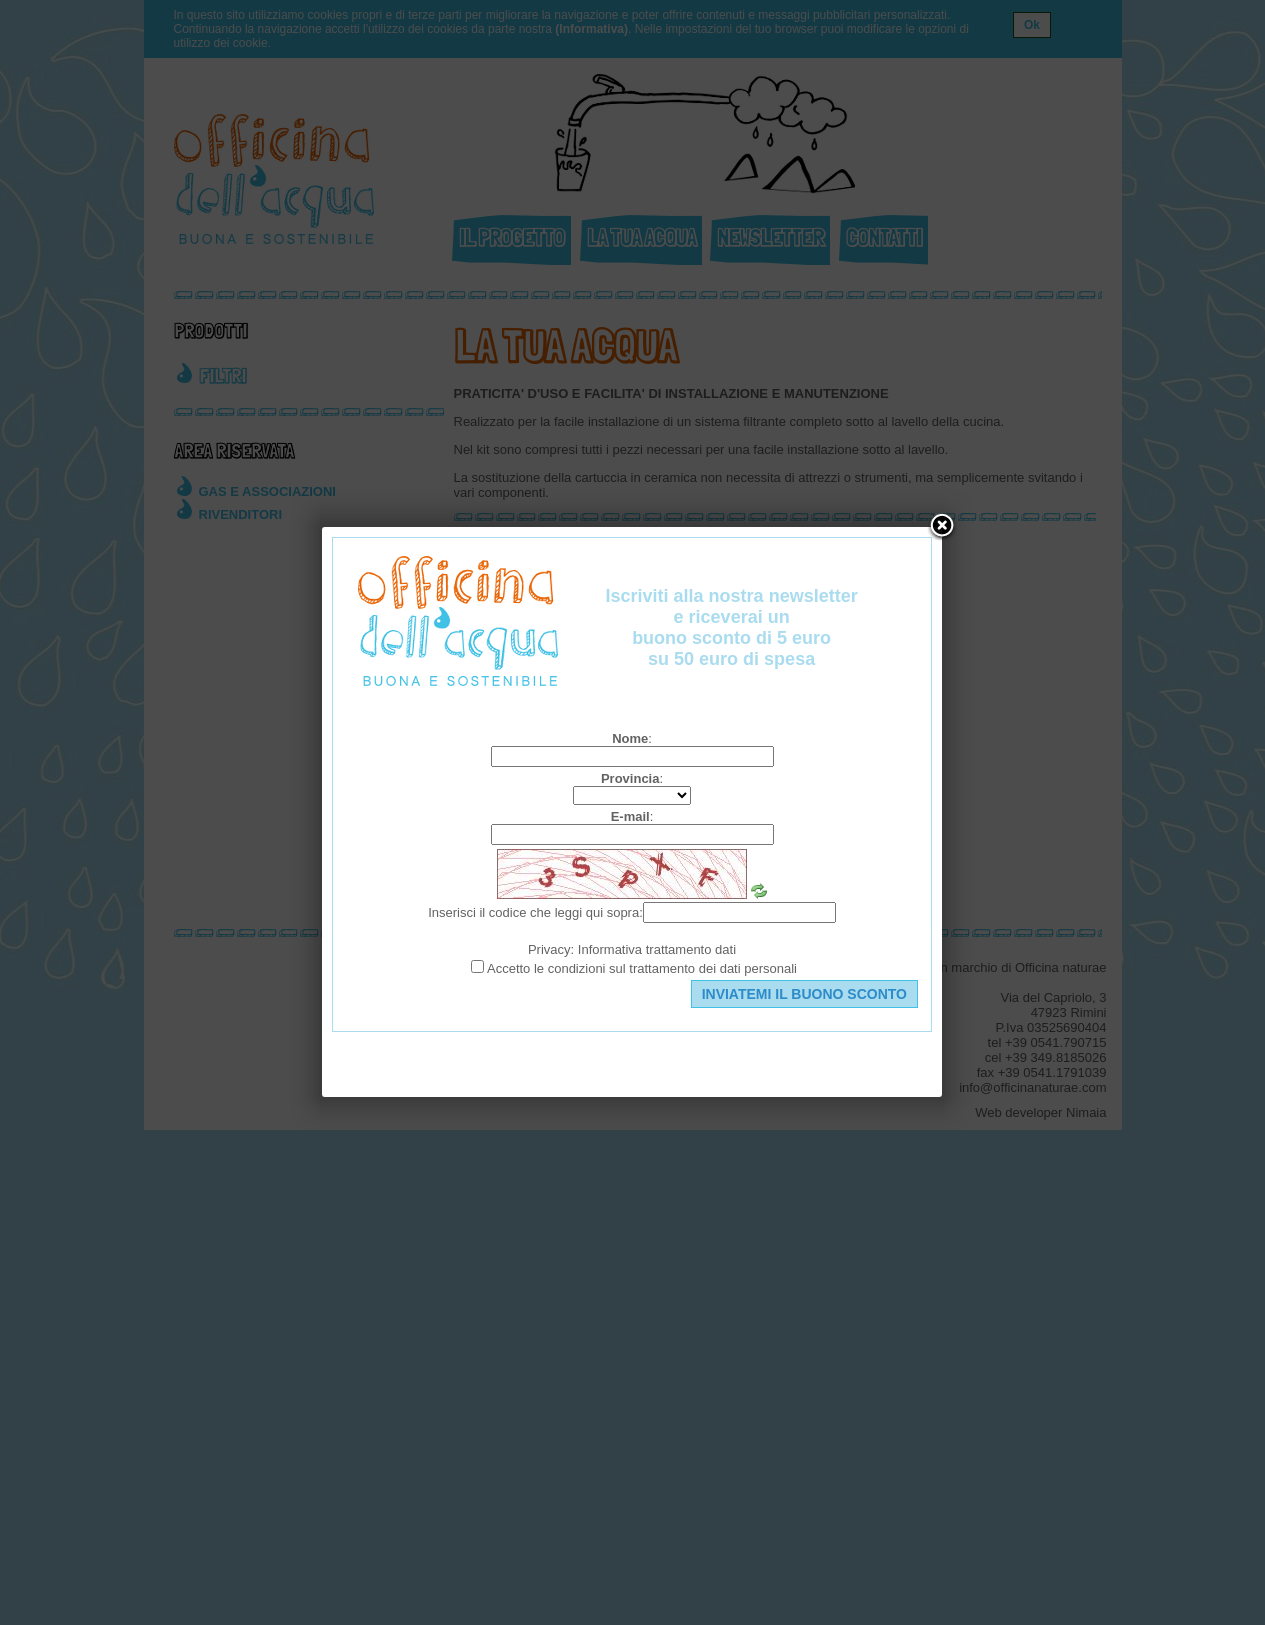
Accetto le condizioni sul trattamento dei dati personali (642, 968)
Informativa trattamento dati (657, 949)
